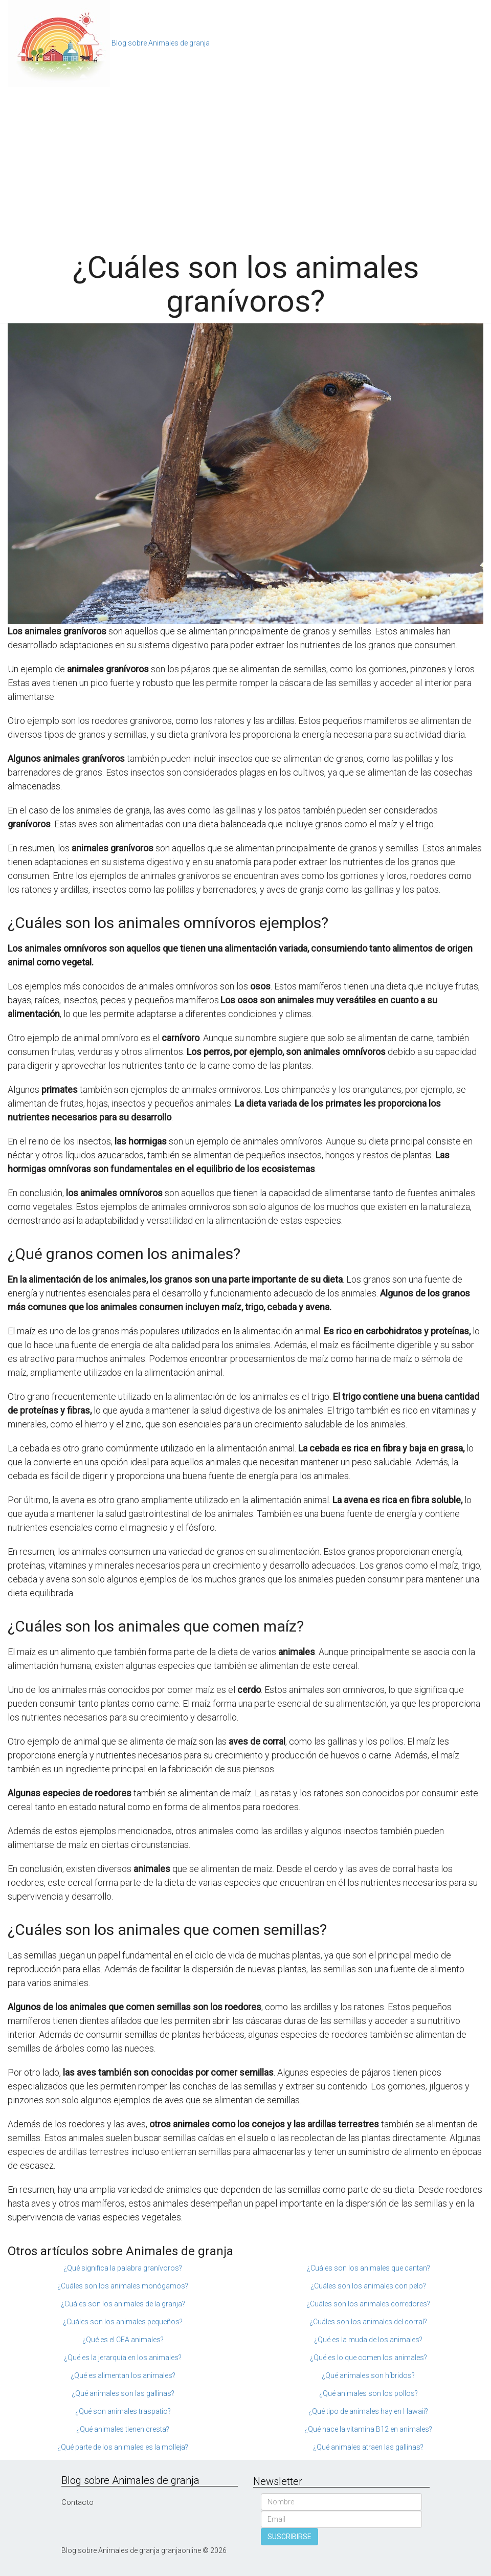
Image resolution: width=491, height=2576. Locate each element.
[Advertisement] (245, 163)
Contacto (77, 2502)
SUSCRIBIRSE (289, 2537)
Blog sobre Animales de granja (160, 43)
